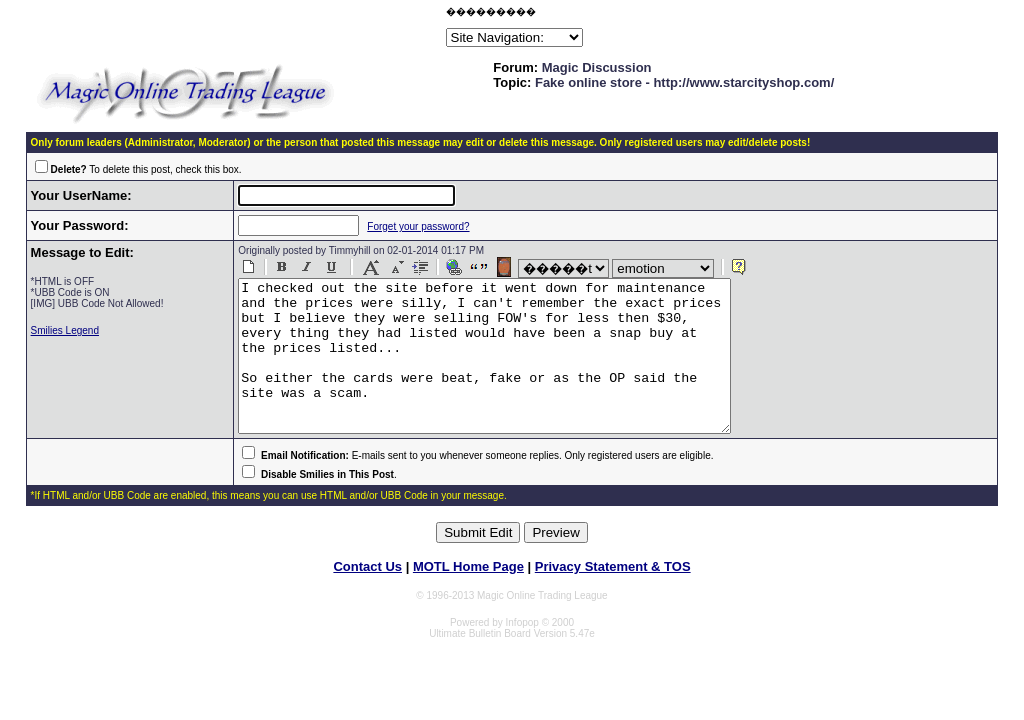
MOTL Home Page (468, 596)
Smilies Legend (65, 330)
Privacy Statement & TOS (613, 596)
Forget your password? (406, 226)
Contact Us (367, 596)
